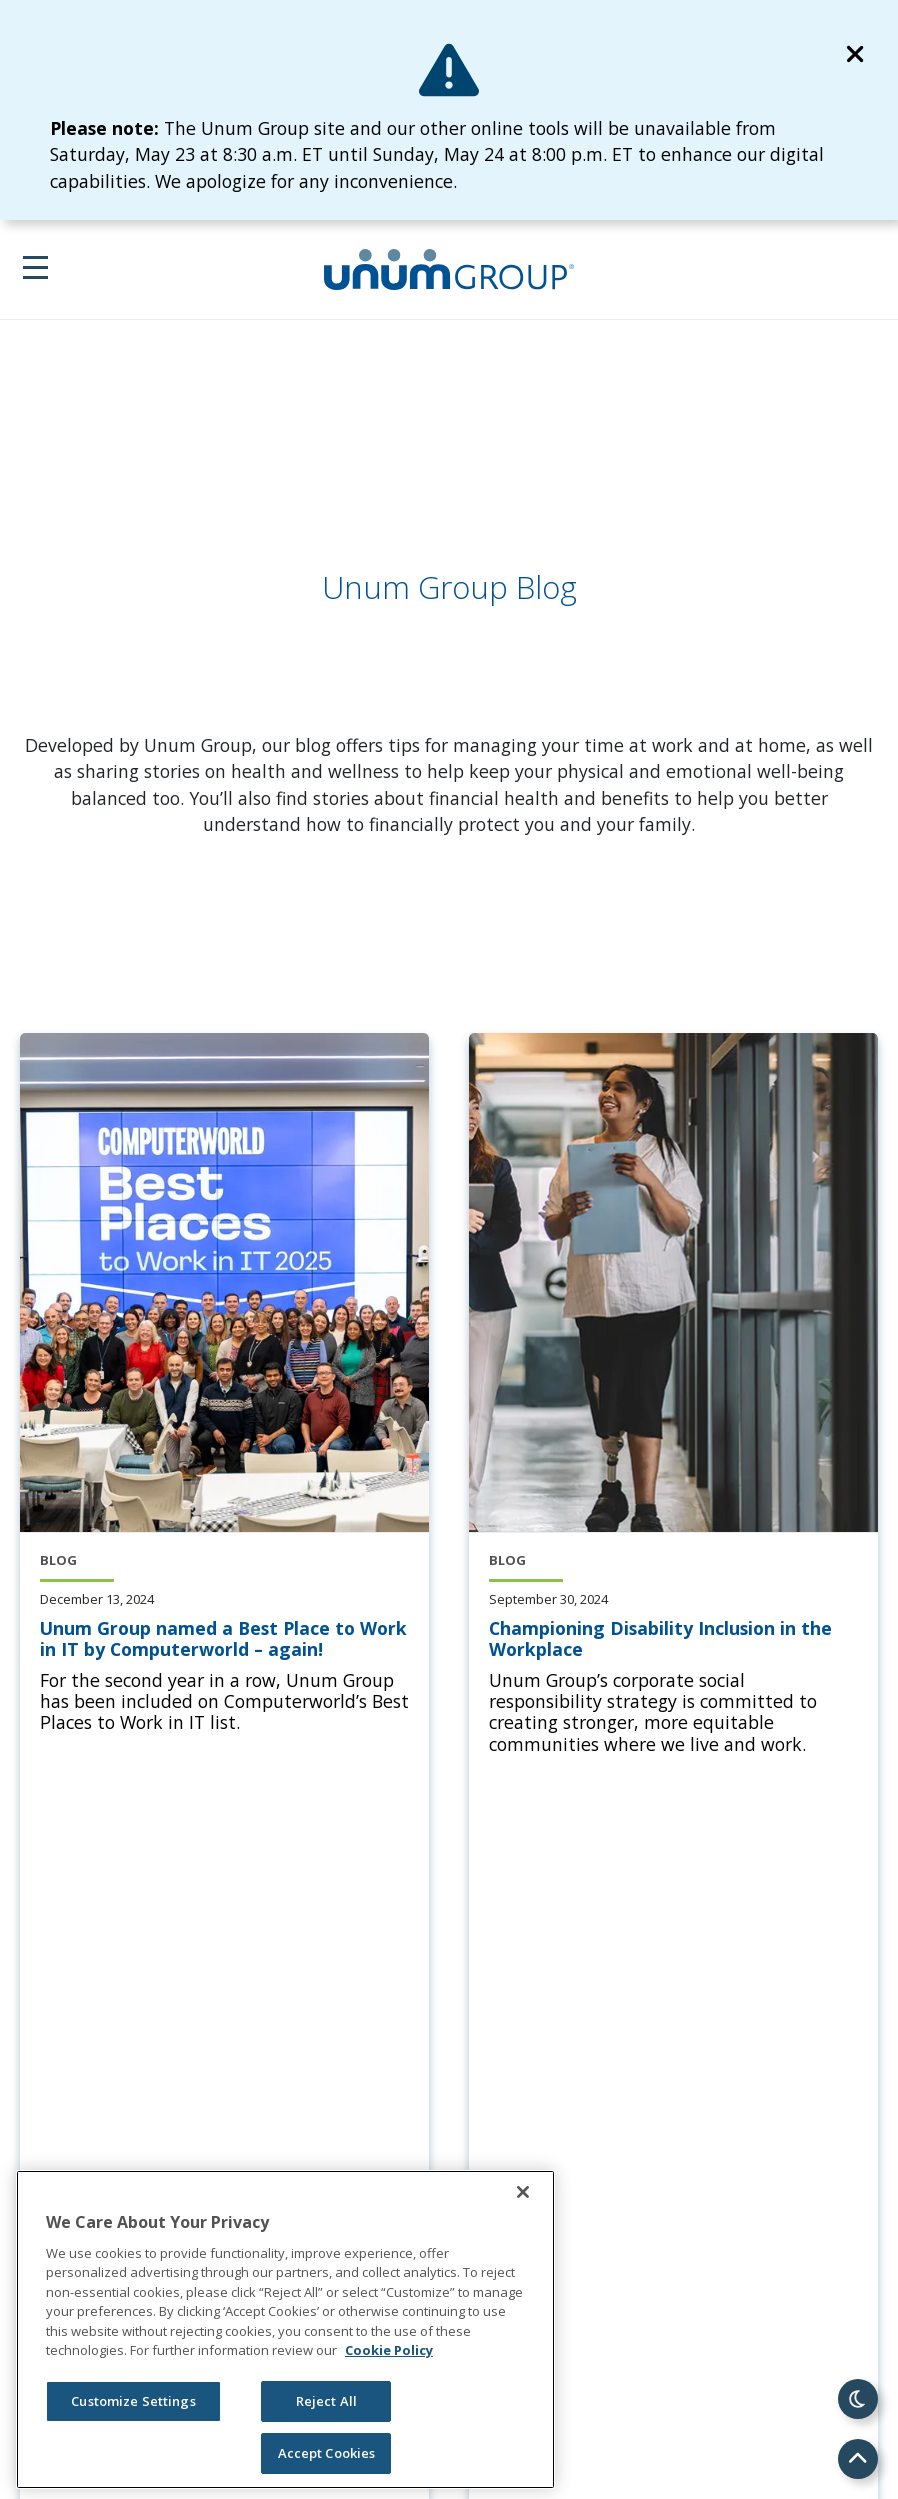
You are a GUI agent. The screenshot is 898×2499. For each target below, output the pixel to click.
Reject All (326, 2401)
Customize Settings (133, 2401)
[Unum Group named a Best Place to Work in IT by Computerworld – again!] (224, 1639)
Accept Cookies (327, 2453)
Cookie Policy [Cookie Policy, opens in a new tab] (389, 2350)
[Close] (523, 2192)
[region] (285, 2329)
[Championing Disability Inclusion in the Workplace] (673, 1639)
